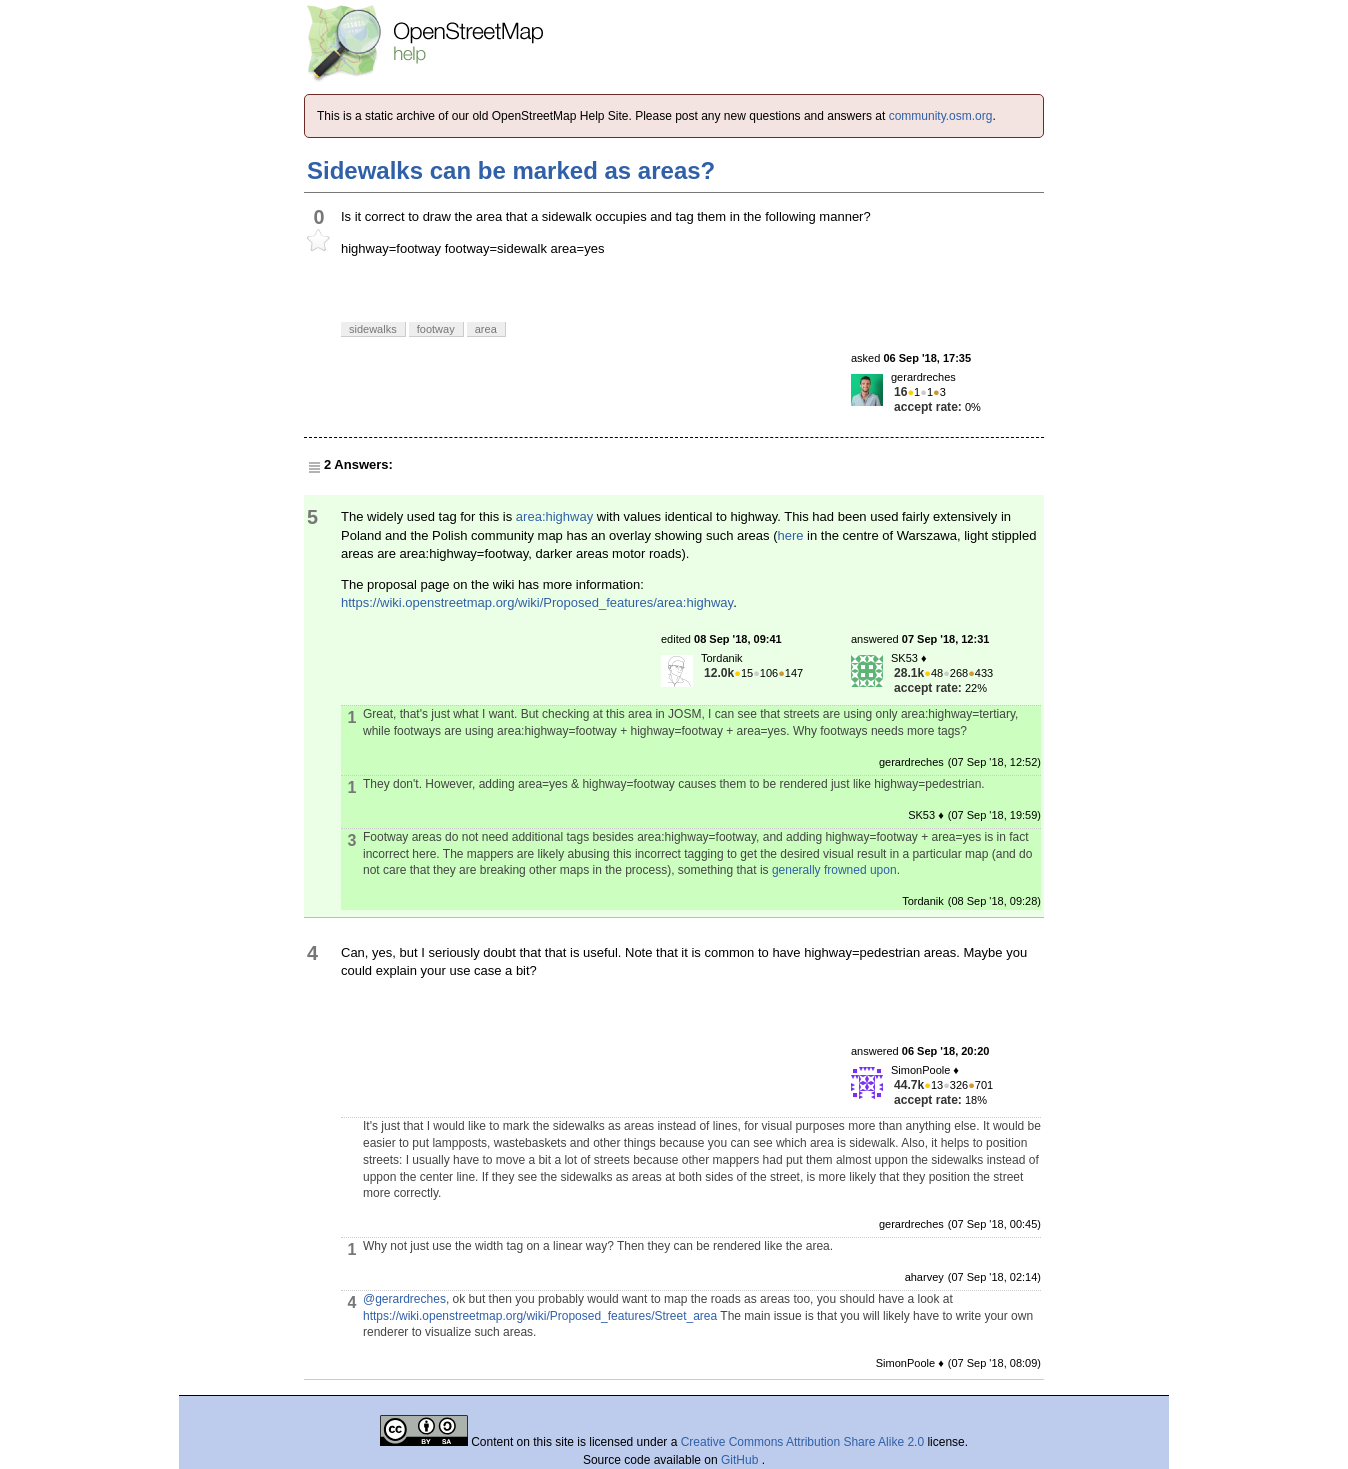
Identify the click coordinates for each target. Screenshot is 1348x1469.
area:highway (554, 516)
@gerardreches (404, 1299)
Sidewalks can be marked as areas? (511, 170)
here (790, 535)
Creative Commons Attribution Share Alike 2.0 (802, 1442)
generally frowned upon (834, 870)
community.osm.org (941, 116)
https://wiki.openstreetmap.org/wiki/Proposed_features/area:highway (537, 602)
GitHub (741, 1460)
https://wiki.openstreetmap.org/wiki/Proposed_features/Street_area (540, 1316)
